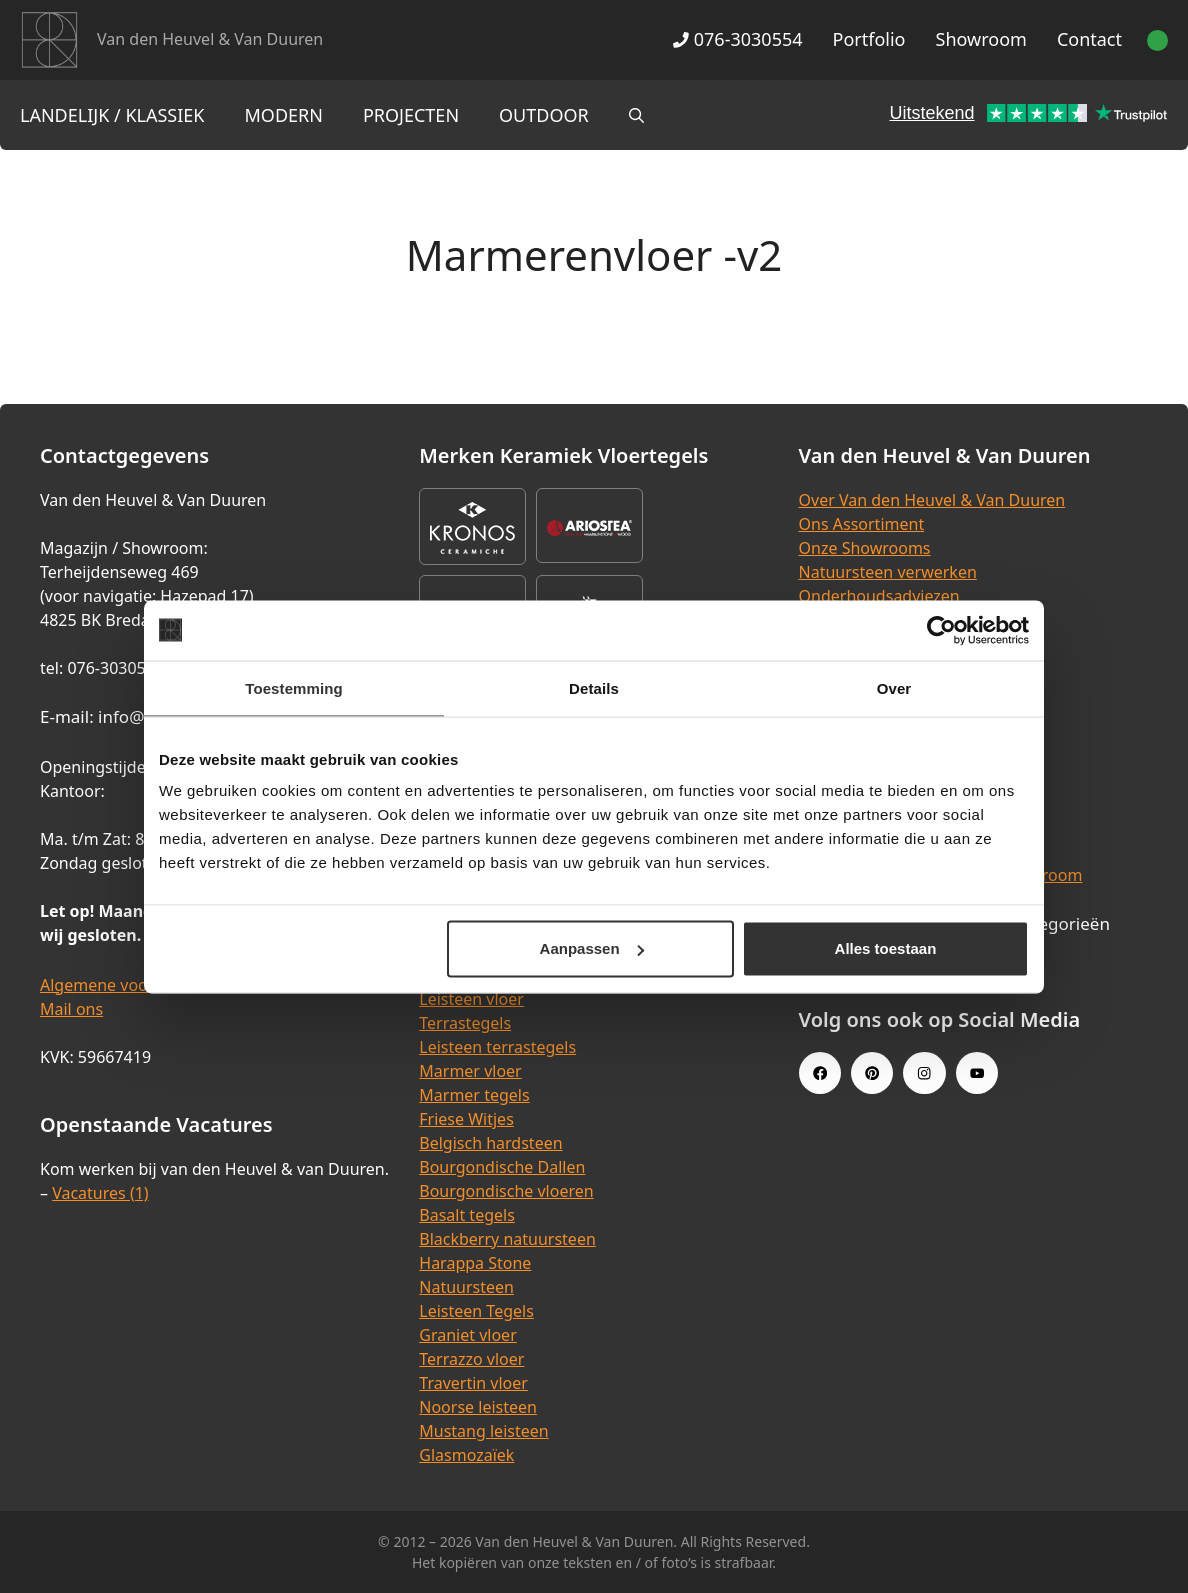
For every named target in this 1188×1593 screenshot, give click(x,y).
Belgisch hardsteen (490, 1143)
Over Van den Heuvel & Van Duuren (932, 500)
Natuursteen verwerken (888, 572)
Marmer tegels (474, 1095)
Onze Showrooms (865, 548)
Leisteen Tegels (476, 1311)
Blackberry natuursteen (507, 1239)
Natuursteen (466, 1287)
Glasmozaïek (466, 1455)
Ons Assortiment (862, 524)
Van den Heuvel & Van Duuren (210, 39)
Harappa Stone (475, 1263)
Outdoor (544, 115)
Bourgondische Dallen (502, 1167)
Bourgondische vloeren (506, 1191)
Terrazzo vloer (471, 1359)
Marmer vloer (470, 1071)
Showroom (981, 39)
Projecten (411, 115)
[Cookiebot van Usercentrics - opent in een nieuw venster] (941, 630)
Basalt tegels (467, 1215)
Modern (284, 115)
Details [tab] (594, 687)
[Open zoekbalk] (636, 115)
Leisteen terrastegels (497, 1047)
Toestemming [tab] (294, 687)
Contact (1089, 39)
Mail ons (71, 1009)
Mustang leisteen (483, 1431)
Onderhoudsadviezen (879, 596)
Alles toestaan (886, 948)
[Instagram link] (924, 1073)
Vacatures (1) (100, 1193)
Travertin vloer (473, 1383)
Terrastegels (465, 1023)
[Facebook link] (820, 1073)
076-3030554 (737, 39)
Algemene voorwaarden (130, 985)
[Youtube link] (977, 1073)
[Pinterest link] (872, 1073)
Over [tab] (894, 687)
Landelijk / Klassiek (112, 115)
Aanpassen (592, 948)
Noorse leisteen (478, 1407)
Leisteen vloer (471, 999)
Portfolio (869, 39)
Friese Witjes (466, 1119)
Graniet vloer (467, 1335)
